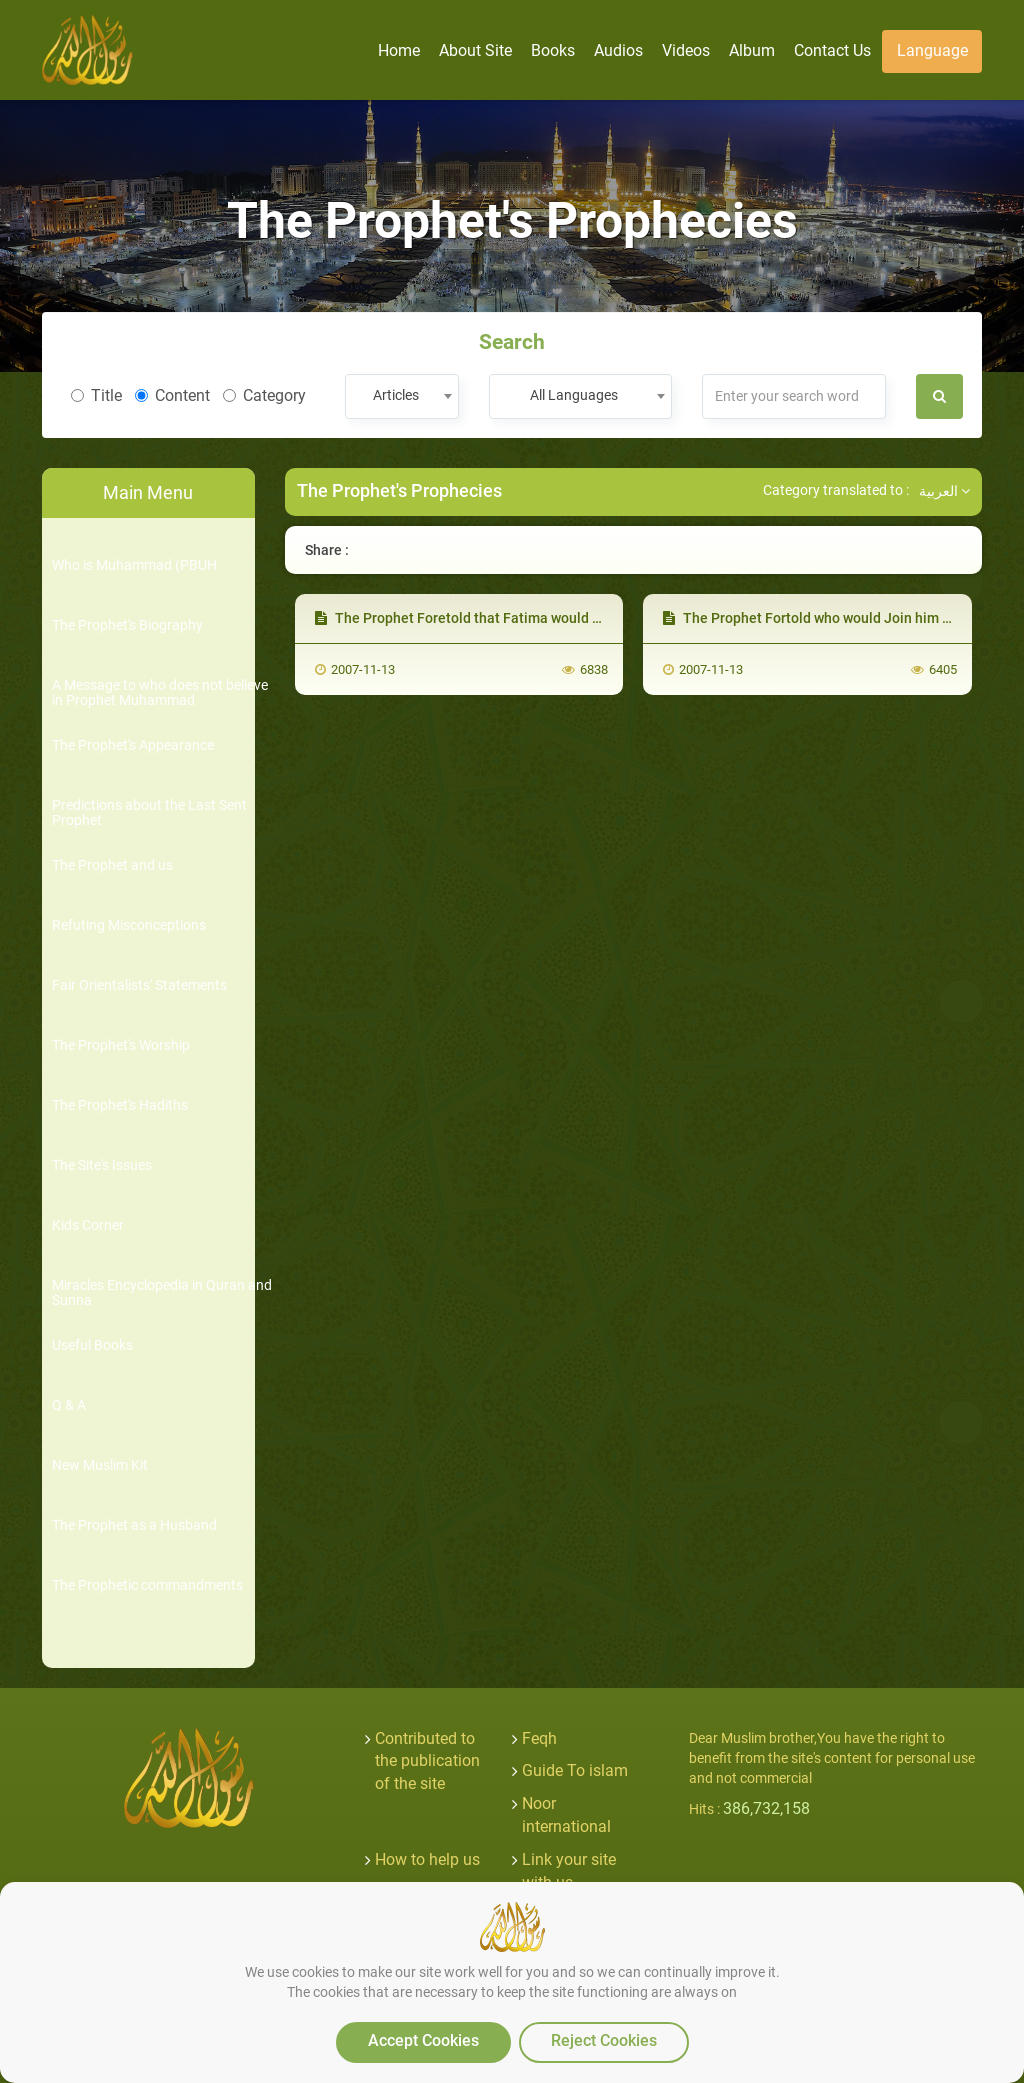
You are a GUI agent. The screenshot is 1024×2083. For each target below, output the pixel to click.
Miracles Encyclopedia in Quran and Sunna (162, 1293)
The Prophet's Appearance (133, 745)
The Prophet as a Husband (134, 1525)
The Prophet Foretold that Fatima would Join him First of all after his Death (563, 618)
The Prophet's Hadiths (120, 1105)
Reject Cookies (604, 2040)
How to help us (427, 1859)
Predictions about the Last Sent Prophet (149, 813)
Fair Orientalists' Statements (139, 985)
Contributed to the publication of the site (427, 1761)
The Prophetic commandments (147, 1585)
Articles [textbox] (396, 395)
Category (264, 395)
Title (96, 395)
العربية (944, 491)
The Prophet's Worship (121, 1045)
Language (932, 50)
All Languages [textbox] (574, 395)
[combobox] (401, 396)
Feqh (539, 1738)
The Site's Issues (102, 1165)
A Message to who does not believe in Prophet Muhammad (160, 693)
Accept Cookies (423, 2040)
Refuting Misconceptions (129, 925)
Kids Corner (88, 1225)
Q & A (69, 1405)
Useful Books (92, 1345)
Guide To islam (575, 1770)
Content (172, 395)
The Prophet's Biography (127, 625)
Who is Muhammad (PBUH (134, 565)
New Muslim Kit (100, 1465)
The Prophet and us (112, 865)
